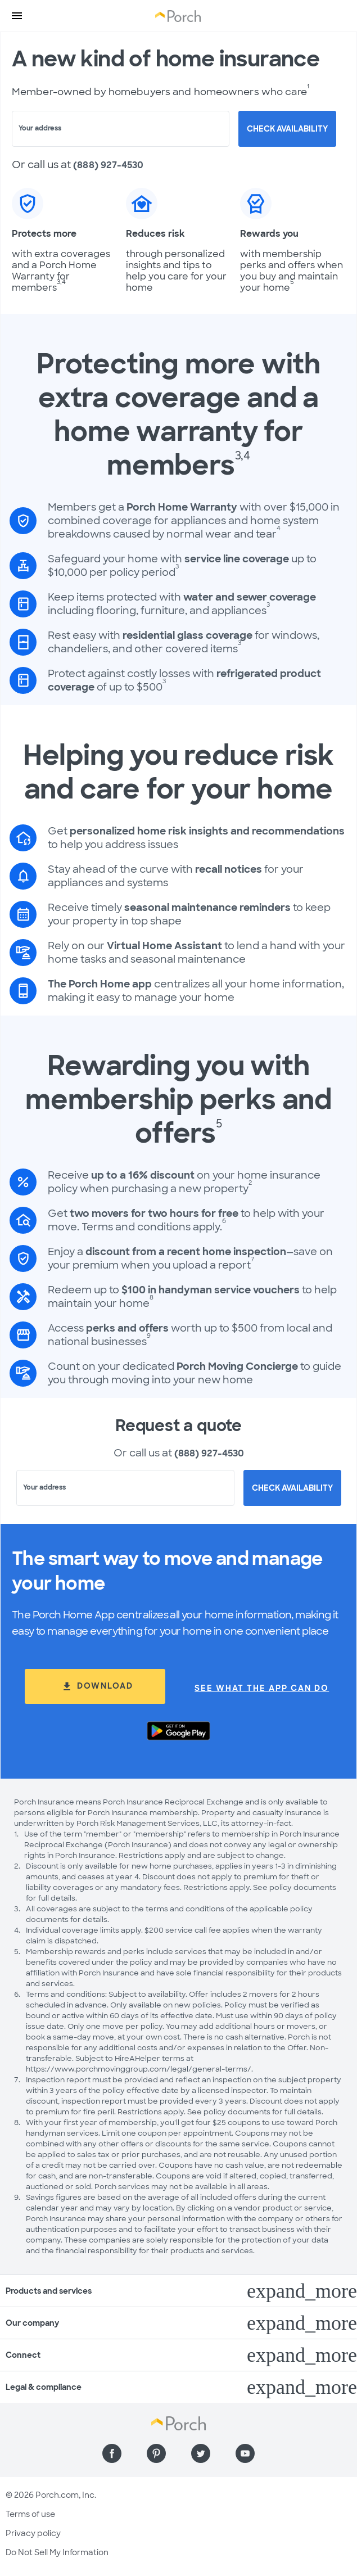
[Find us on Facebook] (111, 2453)
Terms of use (30, 2514)
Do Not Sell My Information (57, 2552)
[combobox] (120, 129)
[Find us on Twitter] (200, 2453)
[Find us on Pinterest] (156, 2453)
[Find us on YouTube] (245, 2453)
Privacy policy (33, 2533)
